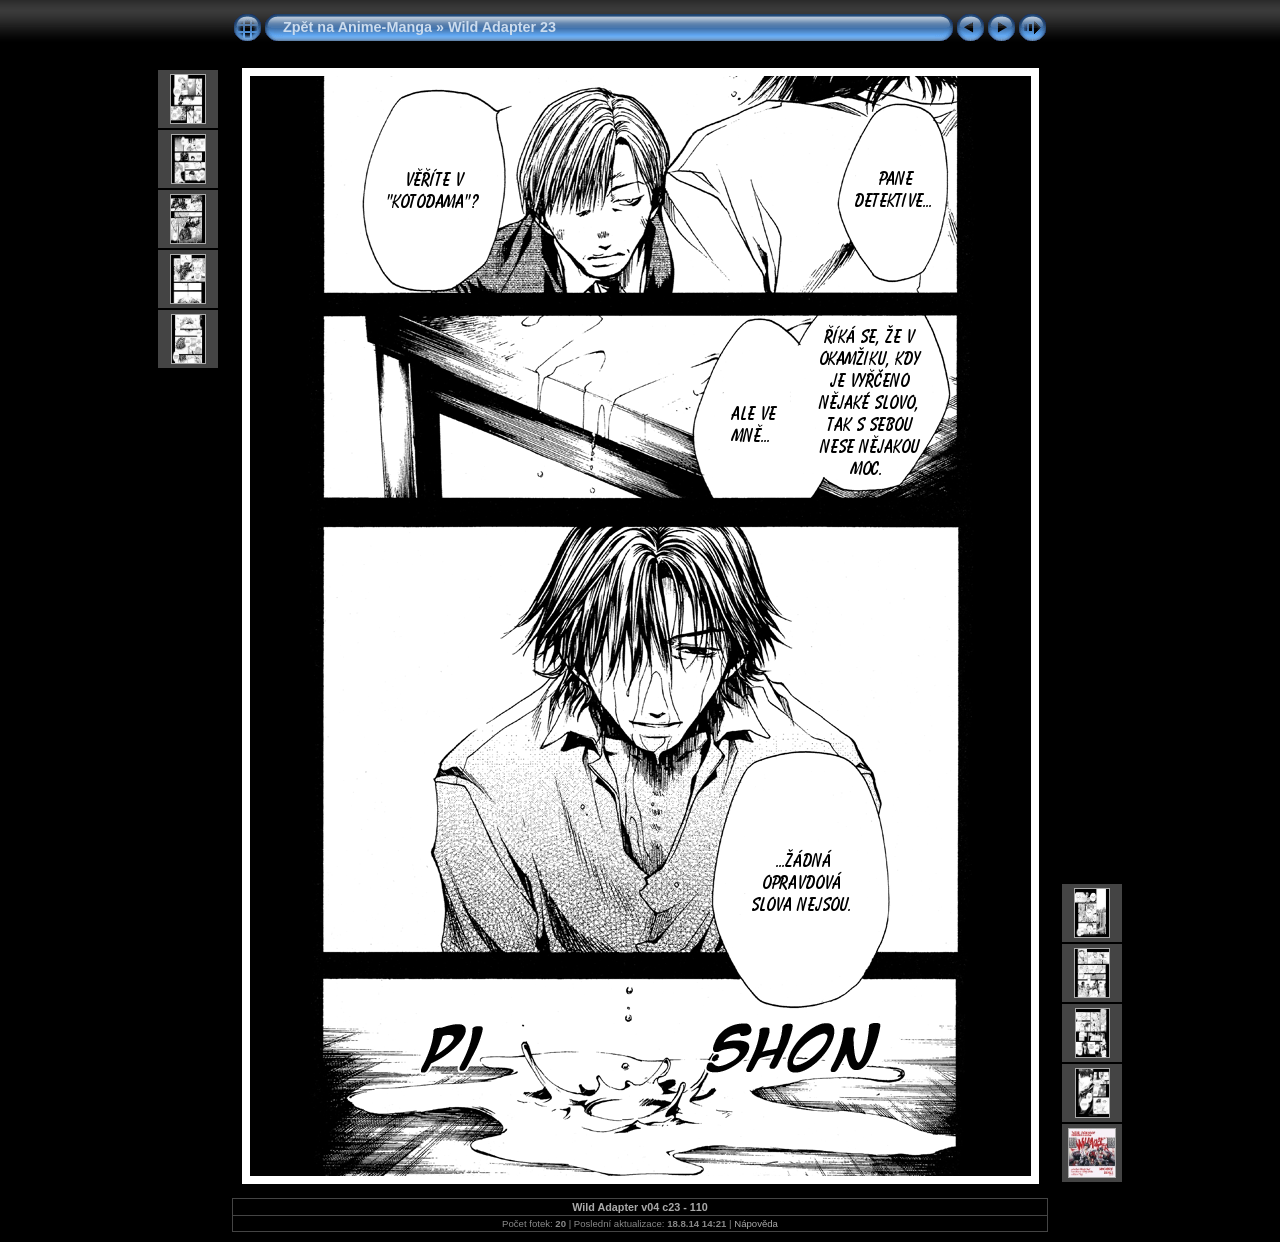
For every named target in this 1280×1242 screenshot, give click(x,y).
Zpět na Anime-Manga (357, 27)
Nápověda (756, 1223)
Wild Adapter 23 (502, 27)
